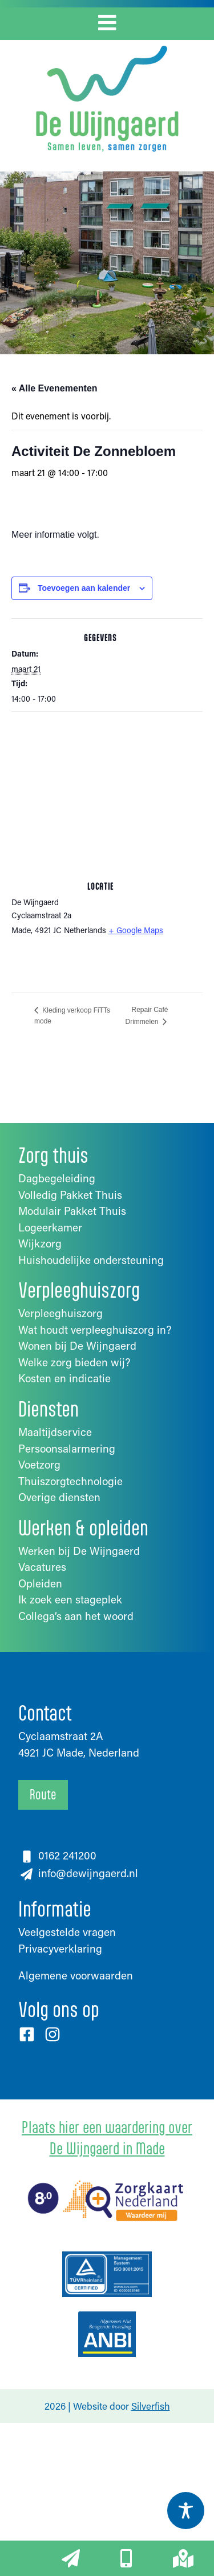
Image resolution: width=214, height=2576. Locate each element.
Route (43, 1794)
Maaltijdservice (55, 1432)
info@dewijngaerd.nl (86, 1873)
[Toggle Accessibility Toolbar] (185, 2510)
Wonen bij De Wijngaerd (77, 1345)
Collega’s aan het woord (76, 1616)
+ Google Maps (135, 930)
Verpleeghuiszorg (60, 1313)
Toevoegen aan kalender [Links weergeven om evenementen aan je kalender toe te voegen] (84, 588)
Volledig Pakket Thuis (70, 1194)
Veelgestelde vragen (67, 1932)
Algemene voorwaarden (75, 1975)
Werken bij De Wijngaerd (79, 1550)
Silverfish (150, 2405)
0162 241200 (67, 1855)
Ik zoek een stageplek (70, 1599)
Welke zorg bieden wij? (74, 1362)
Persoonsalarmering (66, 1448)
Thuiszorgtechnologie (70, 1481)
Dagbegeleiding (56, 1178)
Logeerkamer (50, 1227)
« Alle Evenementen (54, 388)
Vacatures (42, 1566)
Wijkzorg (40, 1243)
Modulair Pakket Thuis (72, 1210)
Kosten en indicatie (64, 1378)
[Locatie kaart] (107, 794)
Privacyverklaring (60, 1948)
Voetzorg (39, 1464)
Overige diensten (59, 1497)
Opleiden (40, 1583)
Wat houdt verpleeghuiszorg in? (94, 1329)
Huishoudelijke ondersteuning (91, 1260)
